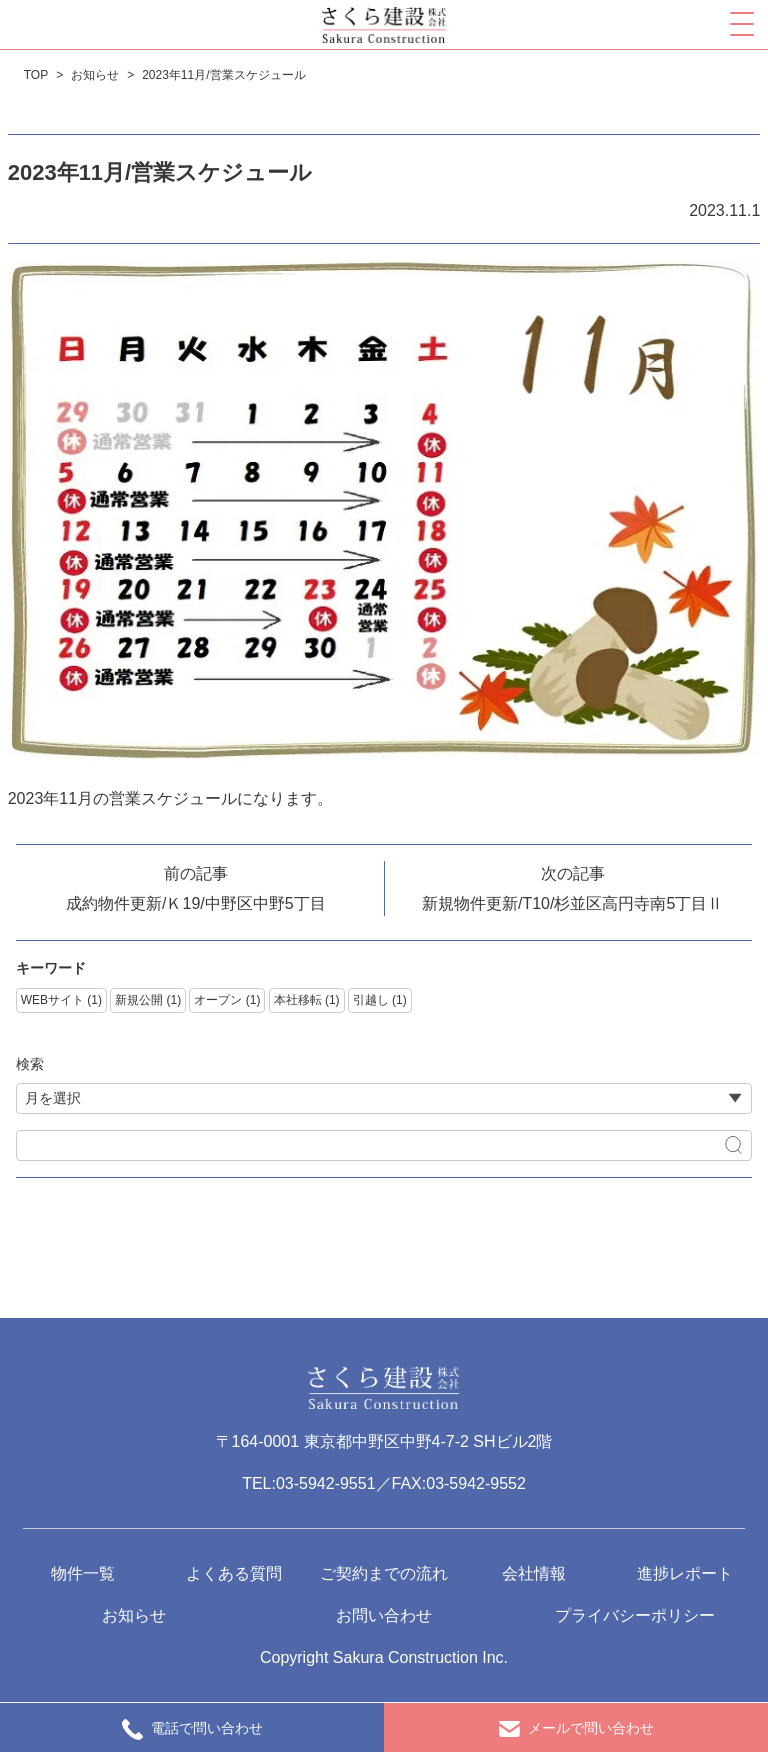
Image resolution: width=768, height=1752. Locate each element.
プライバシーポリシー (635, 1615)
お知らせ (134, 1615)
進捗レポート (685, 1573)
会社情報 (534, 1573)
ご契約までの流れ (384, 1573)
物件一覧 (83, 1573)
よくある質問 (234, 1573)
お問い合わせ (384, 1615)
